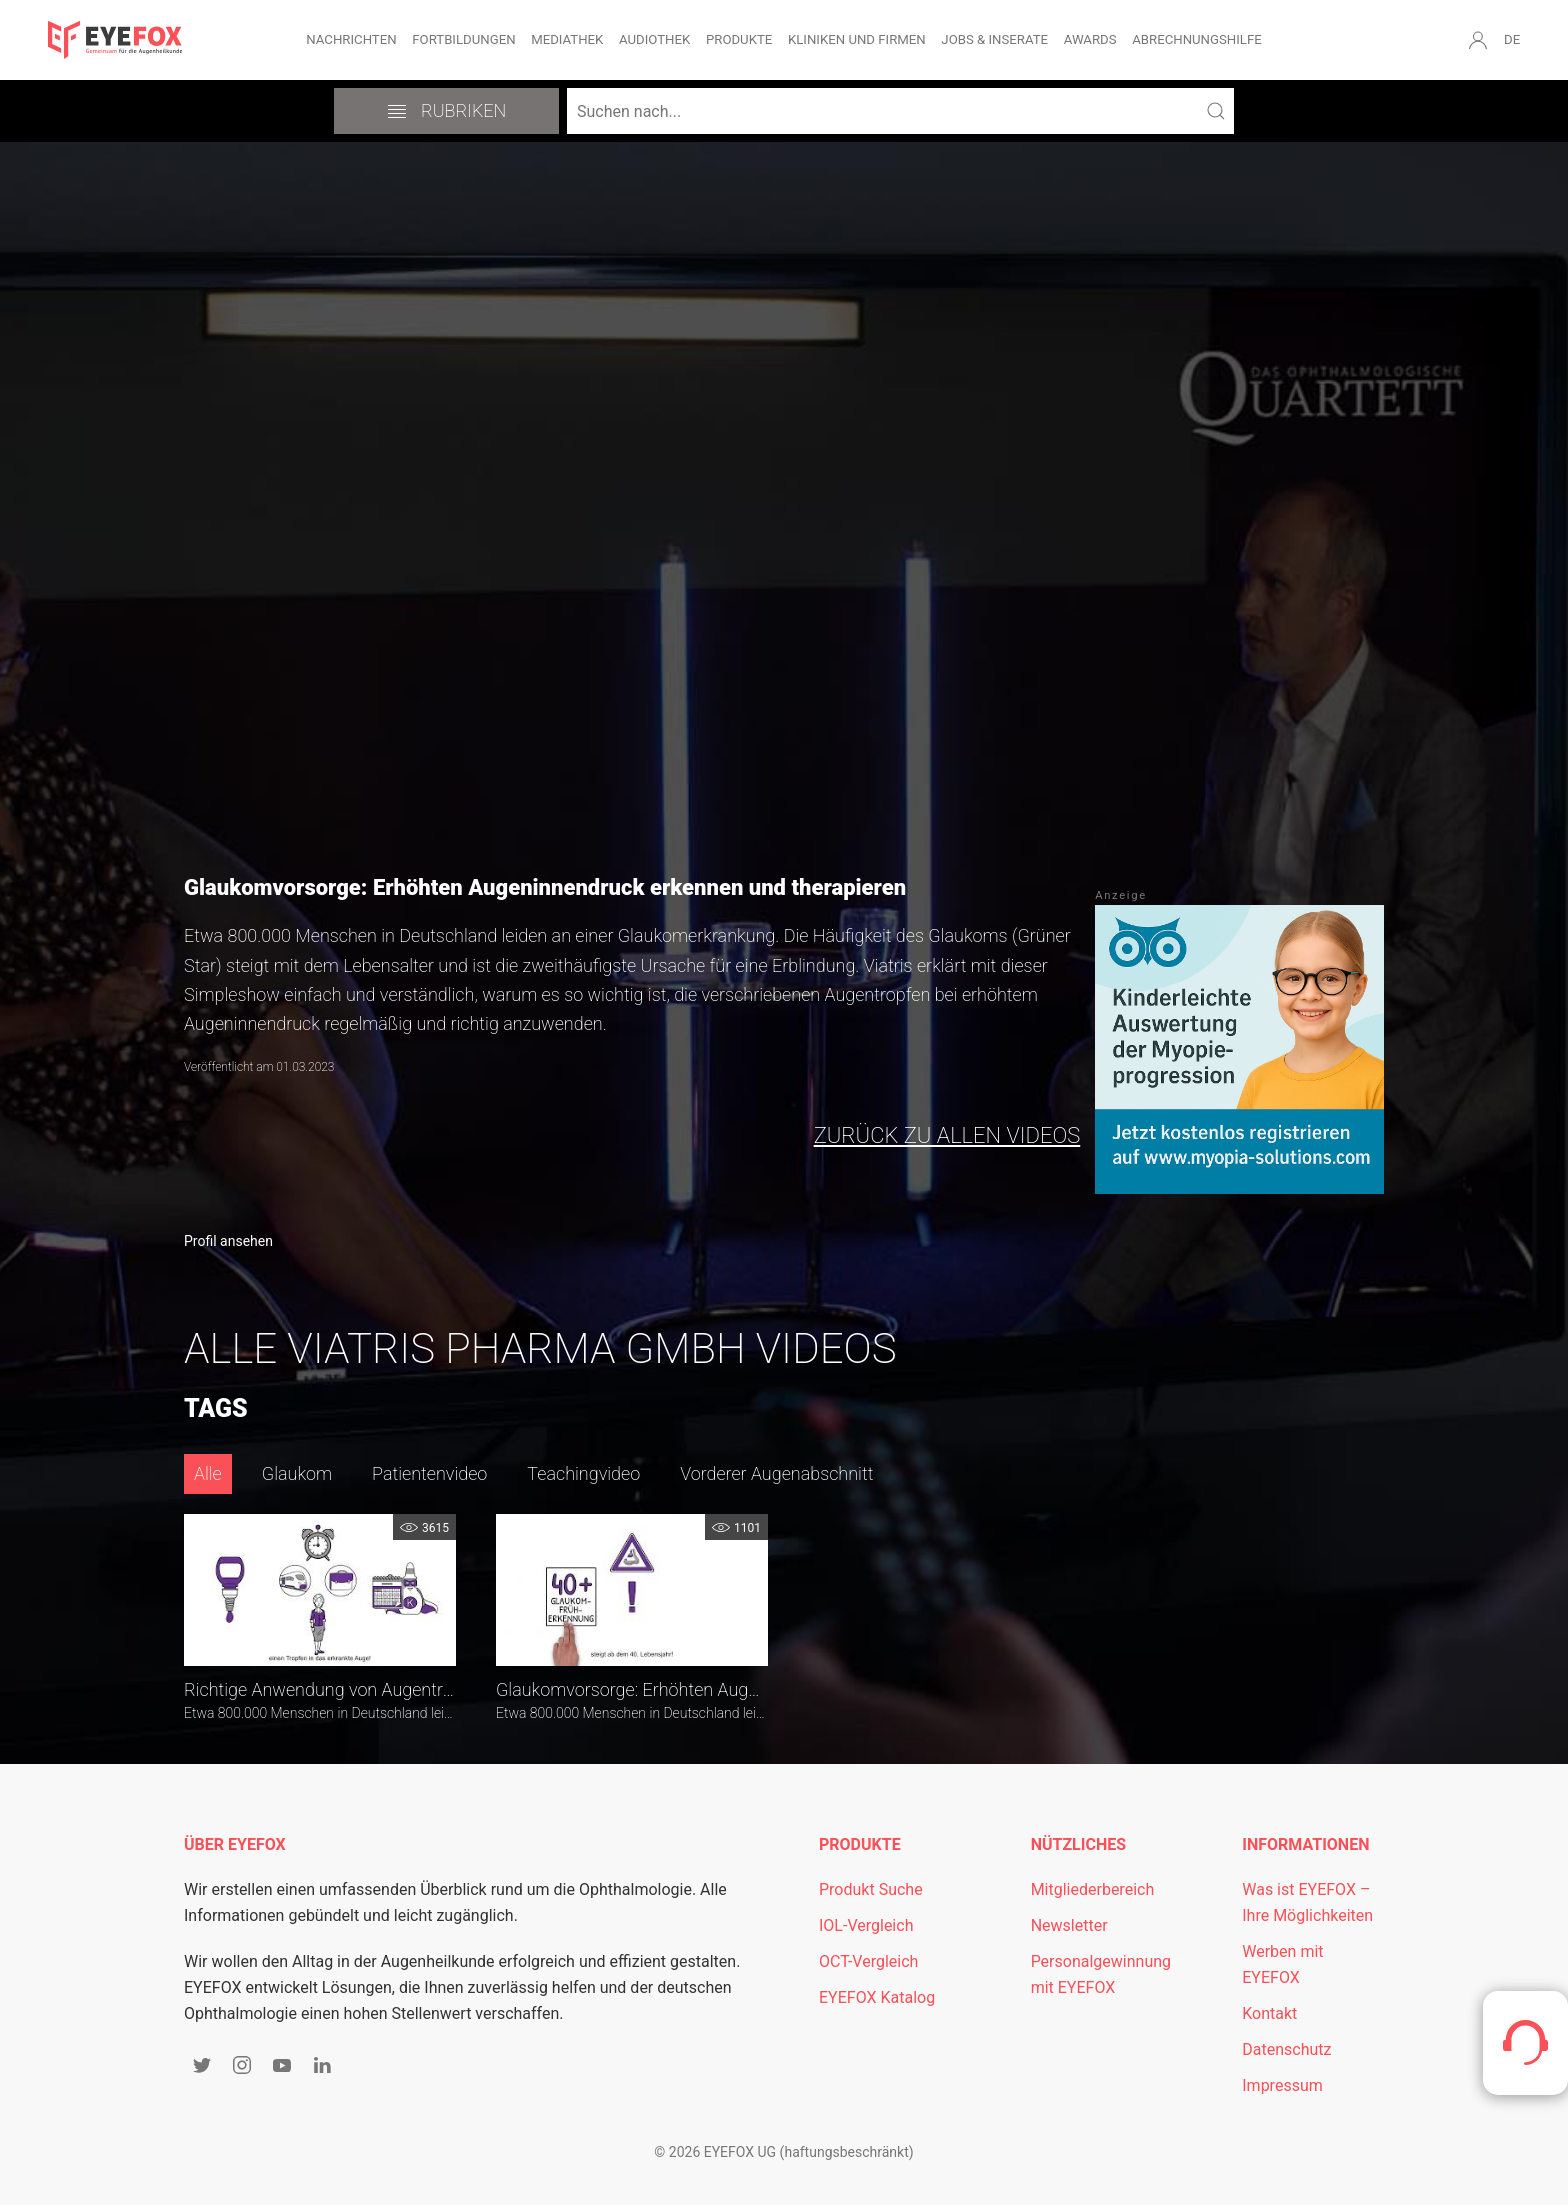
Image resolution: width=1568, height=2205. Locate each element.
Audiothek (654, 39)
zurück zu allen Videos (947, 1135)
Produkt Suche (871, 1889)
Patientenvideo (429, 1473)
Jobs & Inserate (994, 39)
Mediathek (567, 39)
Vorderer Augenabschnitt (776, 1473)
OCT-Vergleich (868, 1961)
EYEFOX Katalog (877, 1997)
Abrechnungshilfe (1197, 39)
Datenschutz (1286, 2049)
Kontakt (1269, 2013)
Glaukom (297, 1473)
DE (1512, 39)
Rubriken (447, 111)
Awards (1090, 39)
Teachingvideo (583, 1473)
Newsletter (1069, 1925)
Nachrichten (351, 39)
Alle (208, 1473)
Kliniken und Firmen (857, 39)
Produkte (739, 39)
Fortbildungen (463, 39)
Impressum (1282, 2085)
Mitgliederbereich (1093, 1889)
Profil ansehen (228, 1241)
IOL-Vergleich (866, 1925)
